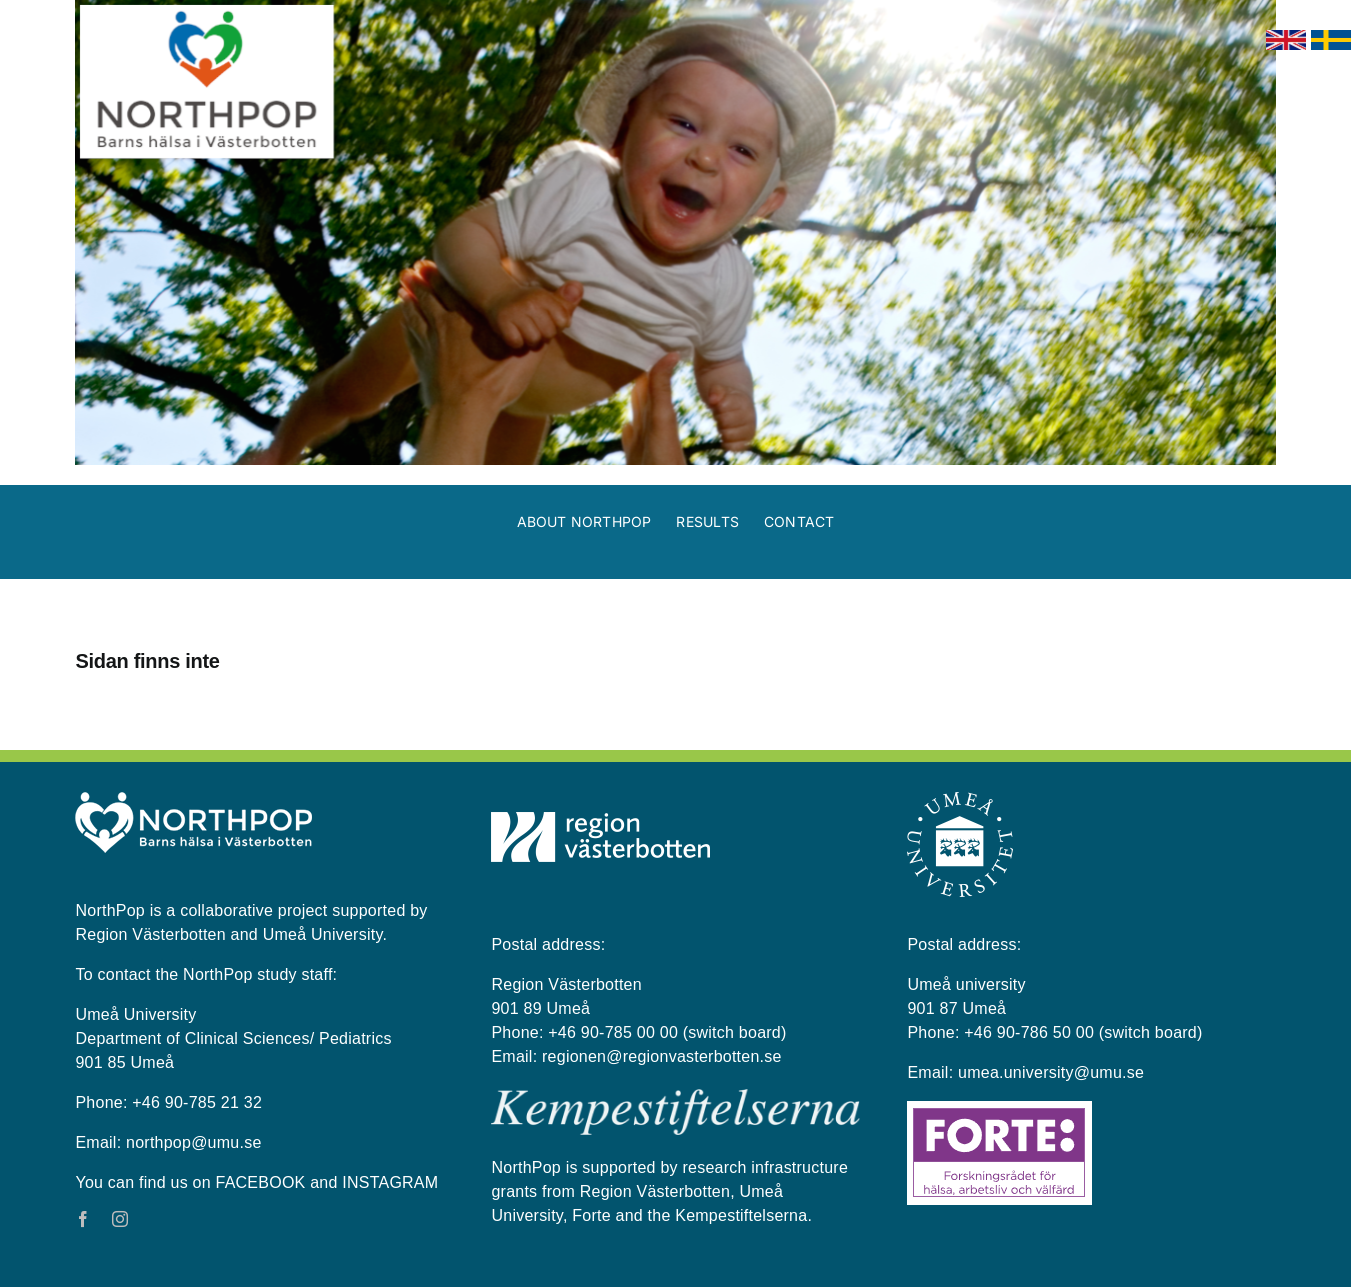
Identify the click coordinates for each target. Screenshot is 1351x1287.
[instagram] (120, 1219)
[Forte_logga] (999, 1109)
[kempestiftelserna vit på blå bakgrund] (675, 1097)
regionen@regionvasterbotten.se (662, 1056)
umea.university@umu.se (1051, 1072)
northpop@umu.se (193, 1142)
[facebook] (83, 1219)
